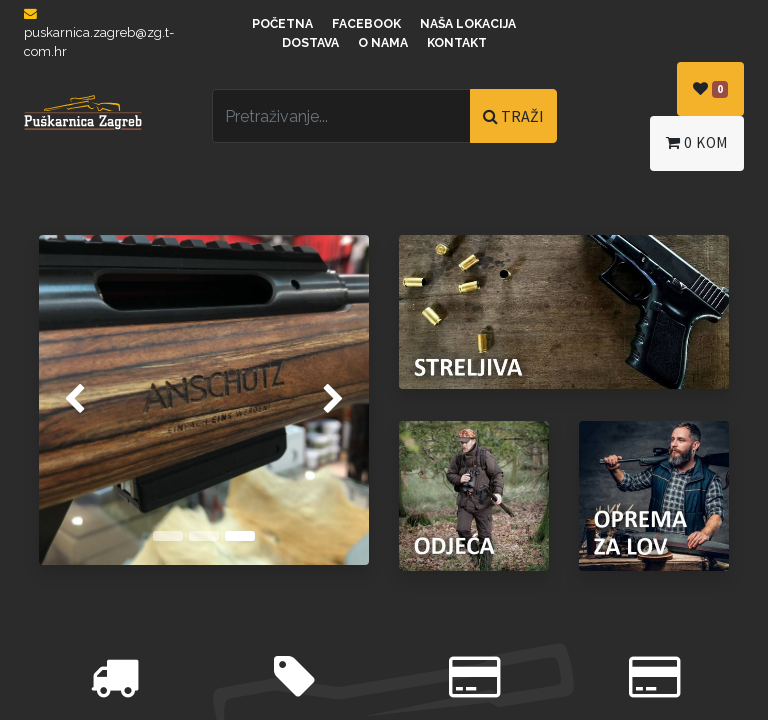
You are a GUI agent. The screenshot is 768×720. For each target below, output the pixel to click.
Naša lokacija (468, 24)
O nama (383, 43)
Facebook (366, 24)
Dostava (310, 43)
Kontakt (457, 43)
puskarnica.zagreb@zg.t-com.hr (99, 33)
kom (697, 142)
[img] (52, 400)
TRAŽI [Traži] (513, 116)
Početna (282, 24)
